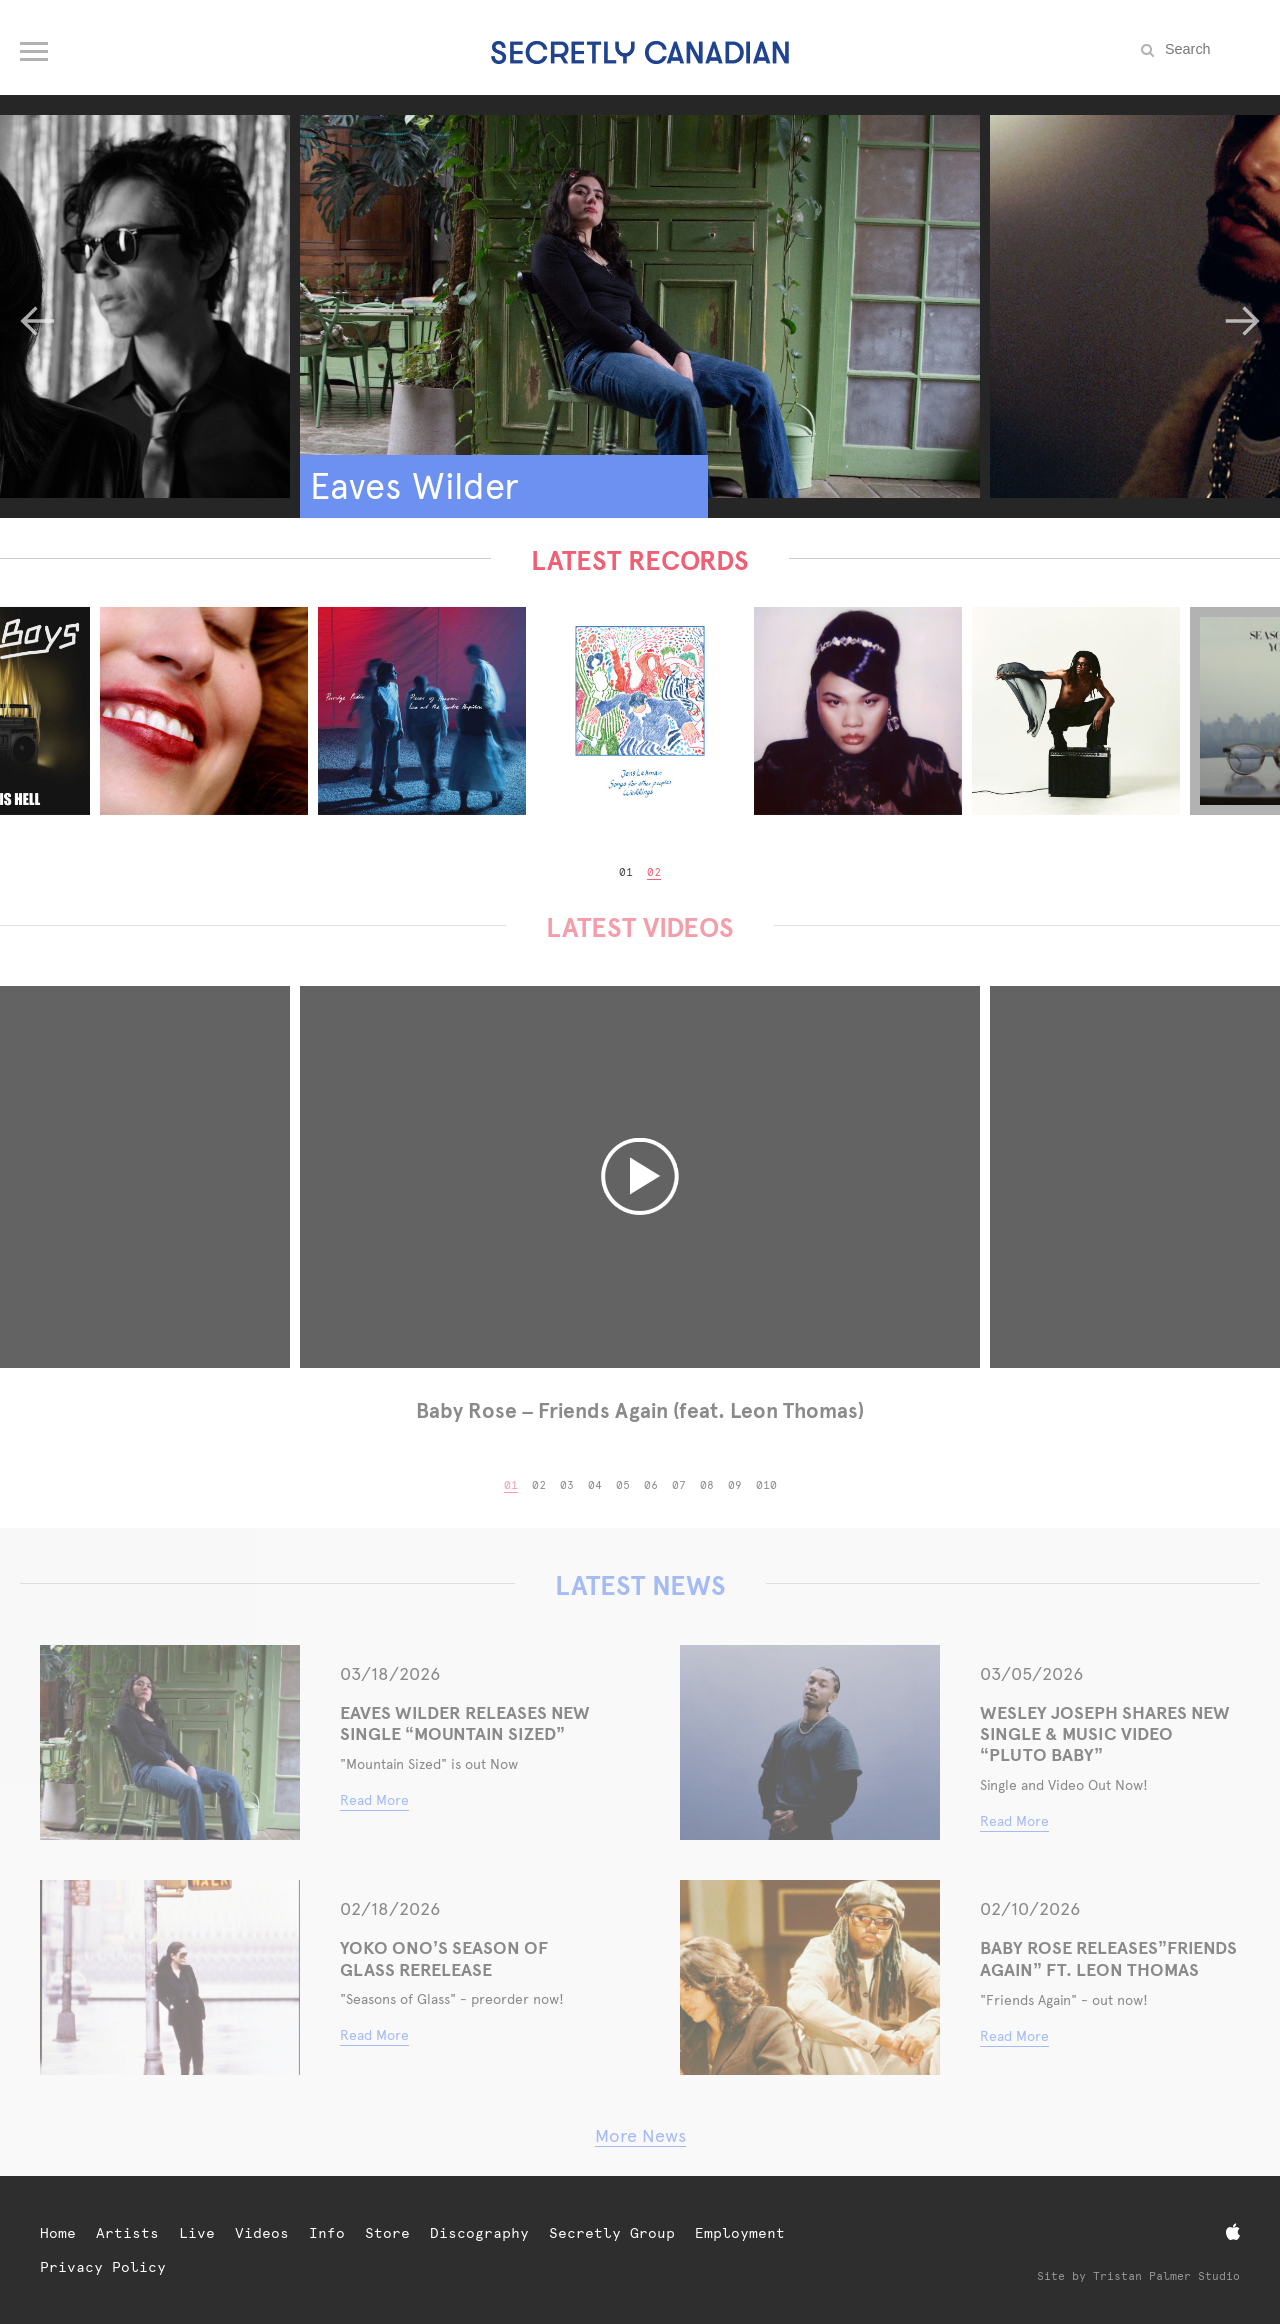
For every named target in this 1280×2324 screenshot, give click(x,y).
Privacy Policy (103, 2267)
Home (58, 2233)
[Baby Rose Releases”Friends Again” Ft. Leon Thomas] (810, 1977)
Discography (479, 2233)
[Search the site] (1210, 49)
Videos (262, 2233)
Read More (374, 1800)
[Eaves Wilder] (640, 306)
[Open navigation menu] (35, 47)
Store (387, 2233)
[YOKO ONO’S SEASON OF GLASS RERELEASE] (170, 1977)
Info (327, 2233)
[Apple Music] (1233, 2232)
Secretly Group (612, 2233)
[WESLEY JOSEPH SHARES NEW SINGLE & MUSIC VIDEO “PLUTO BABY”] (810, 1742)
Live (197, 2233)
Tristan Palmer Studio (1166, 2276)
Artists (127, 2233)
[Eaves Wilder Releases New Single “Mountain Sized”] (170, 1742)
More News (640, 2135)
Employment (740, 2233)
